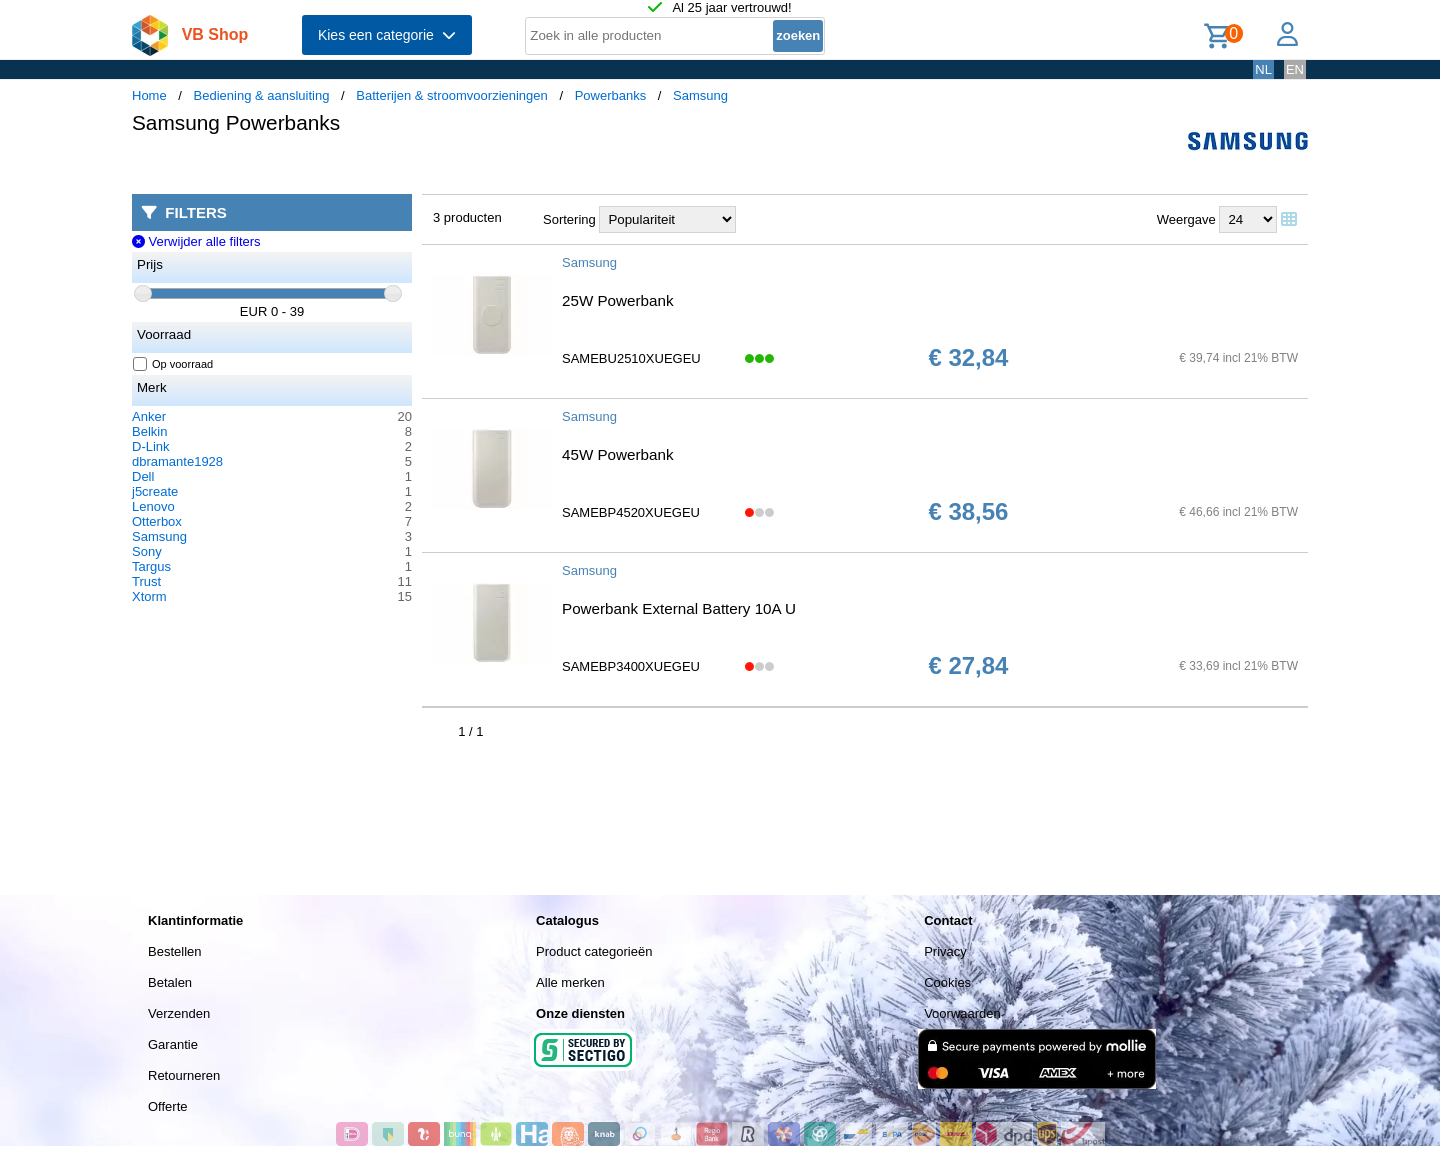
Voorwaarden (962, 1013)
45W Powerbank (618, 454)
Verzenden (179, 1013)
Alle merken (570, 982)
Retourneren (184, 1075)
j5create (155, 491)
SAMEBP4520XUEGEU (631, 512)
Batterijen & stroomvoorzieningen (452, 95)
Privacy (945, 951)
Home (149, 95)
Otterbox (157, 521)
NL (1263, 69)
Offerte (168, 1106)
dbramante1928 (177, 461)
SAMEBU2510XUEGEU (631, 358)
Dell (143, 476)
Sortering (569, 219)
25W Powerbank (618, 300)
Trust (146, 581)
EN (1295, 69)
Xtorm (149, 596)
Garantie (173, 1044)
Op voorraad (173, 364)
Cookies (947, 982)
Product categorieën (594, 951)
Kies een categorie (387, 35)
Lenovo (153, 506)
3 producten (467, 217)
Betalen (170, 982)
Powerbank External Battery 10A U (679, 608)
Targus (151, 566)
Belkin (149, 431)
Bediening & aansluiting (262, 95)
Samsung (700, 95)
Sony (147, 551)
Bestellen (174, 951)
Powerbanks (611, 95)
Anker (149, 416)
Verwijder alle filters (196, 241)
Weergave (1186, 219)
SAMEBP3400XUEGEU (631, 666)
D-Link (151, 446)
